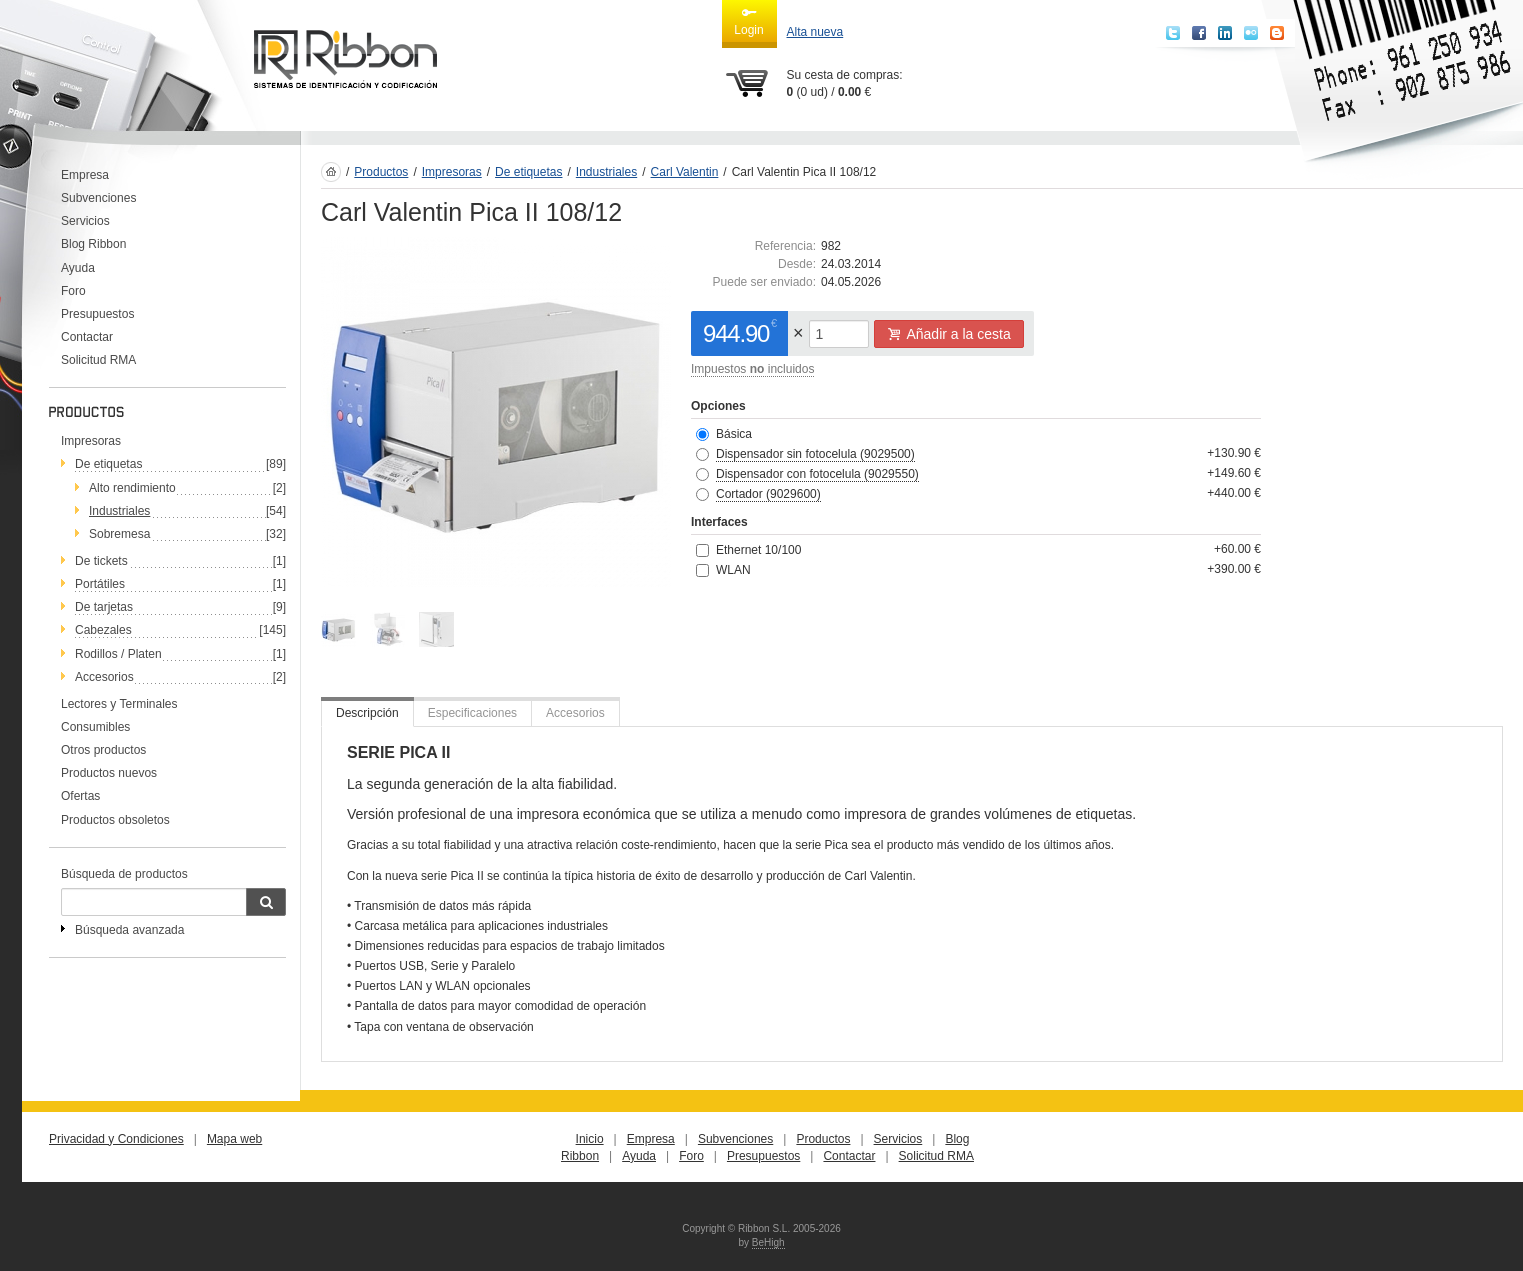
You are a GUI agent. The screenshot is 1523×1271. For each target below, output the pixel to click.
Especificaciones (472, 713)
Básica (734, 434)
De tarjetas (104, 607)
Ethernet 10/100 (758, 550)
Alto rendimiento (132, 488)
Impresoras (91, 441)
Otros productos (103, 750)
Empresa (85, 175)
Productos (381, 172)
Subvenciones (98, 198)
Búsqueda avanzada (129, 930)
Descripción (367, 713)
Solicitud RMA (98, 360)
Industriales (119, 511)
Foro (73, 291)
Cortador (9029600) (768, 494)
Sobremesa (119, 534)
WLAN (733, 570)
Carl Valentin (685, 172)
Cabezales (103, 630)
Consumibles (95, 727)
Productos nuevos (109, 773)
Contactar (87, 337)
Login (748, 21)
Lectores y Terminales (119, 704)
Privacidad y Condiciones (116, 1139)
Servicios (85, 221)
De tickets (101, 561)
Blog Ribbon (93, 244)
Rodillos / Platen (118, 654)
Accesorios (104, 677)
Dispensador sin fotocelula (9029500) (815, 454)
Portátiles (100, 584)
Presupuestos (97, 314)
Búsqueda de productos (124, 874)
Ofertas (80, 796)
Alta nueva (815, 32)
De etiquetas (108, 464)
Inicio (590, 1139)
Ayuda (78, 268)
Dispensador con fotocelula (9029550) (817, 474)
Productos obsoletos (115, 820)
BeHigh (768, 1242)
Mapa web (234, 1139)
